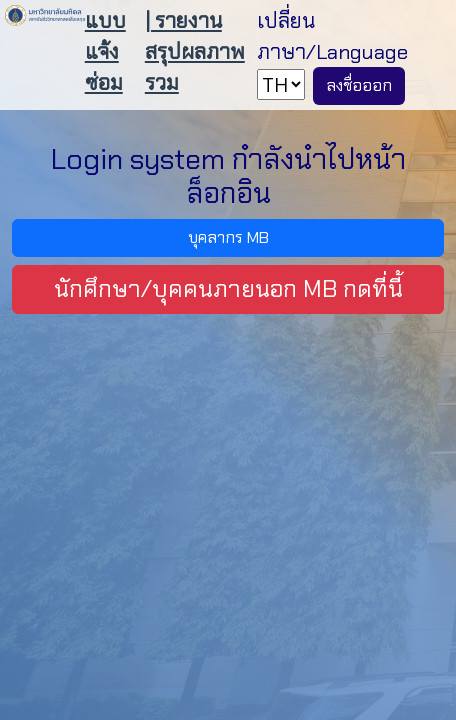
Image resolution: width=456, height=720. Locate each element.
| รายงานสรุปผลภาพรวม (195, 51)
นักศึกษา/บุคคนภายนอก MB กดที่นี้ (228, 289)
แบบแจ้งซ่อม (105, 51)
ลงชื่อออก (359, 85)
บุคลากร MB (228, 237)
